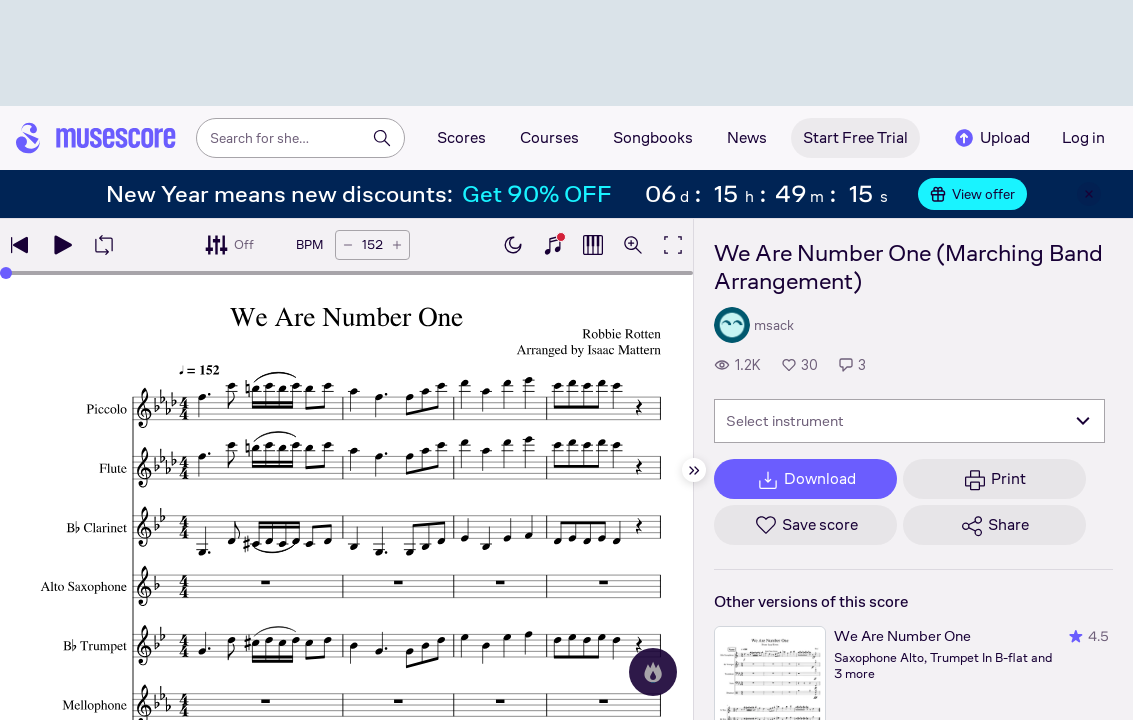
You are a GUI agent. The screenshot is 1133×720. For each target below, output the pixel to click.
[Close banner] (1089, 194)
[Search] (382, 138)
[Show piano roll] (593, 245)
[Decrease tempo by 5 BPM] (348, 245)
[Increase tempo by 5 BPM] (397, 245)
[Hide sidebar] (694, 470)
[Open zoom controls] (633, 245)
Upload (991, 138)
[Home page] (96, 138)
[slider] (6, 273)
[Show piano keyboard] (553, 245)
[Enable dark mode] (513, 245)
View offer (972, 194)
